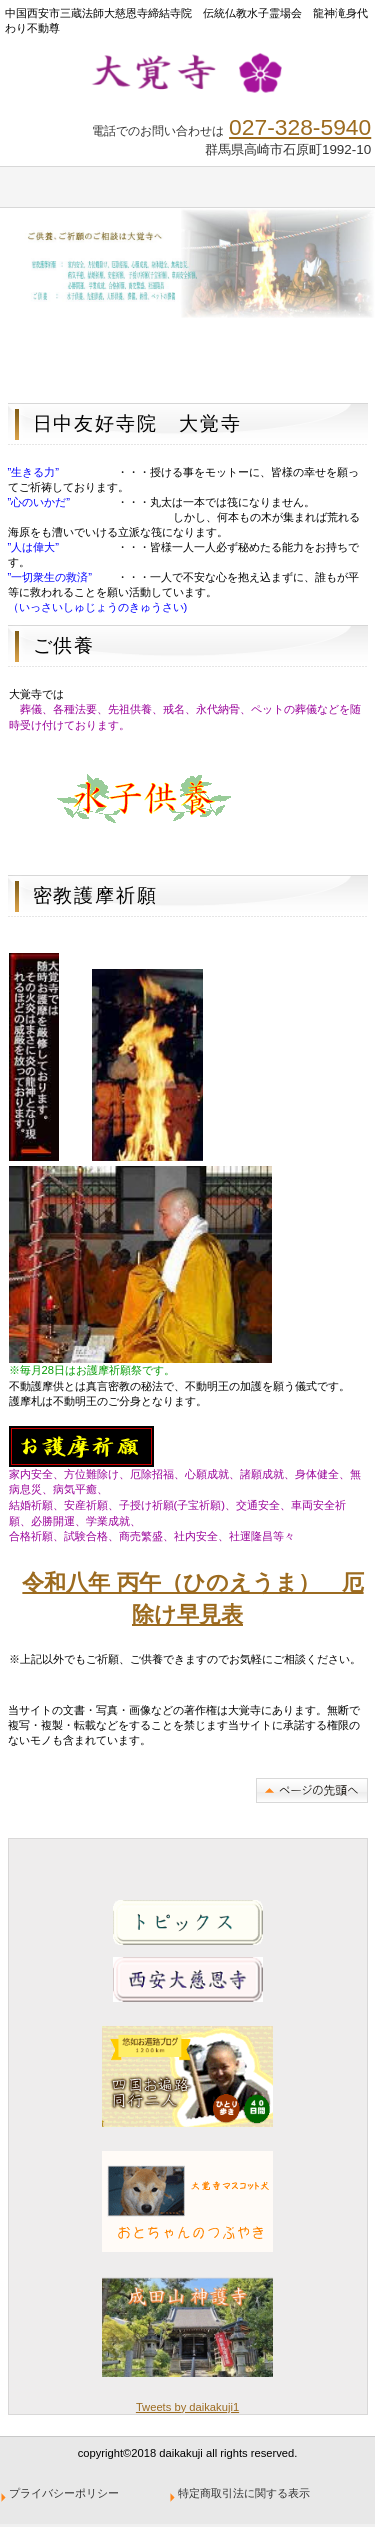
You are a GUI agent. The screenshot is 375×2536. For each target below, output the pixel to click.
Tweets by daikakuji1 (187, 2407)
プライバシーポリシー (65, 2493)
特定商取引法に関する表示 (245, 2493)
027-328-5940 (300, 127)
